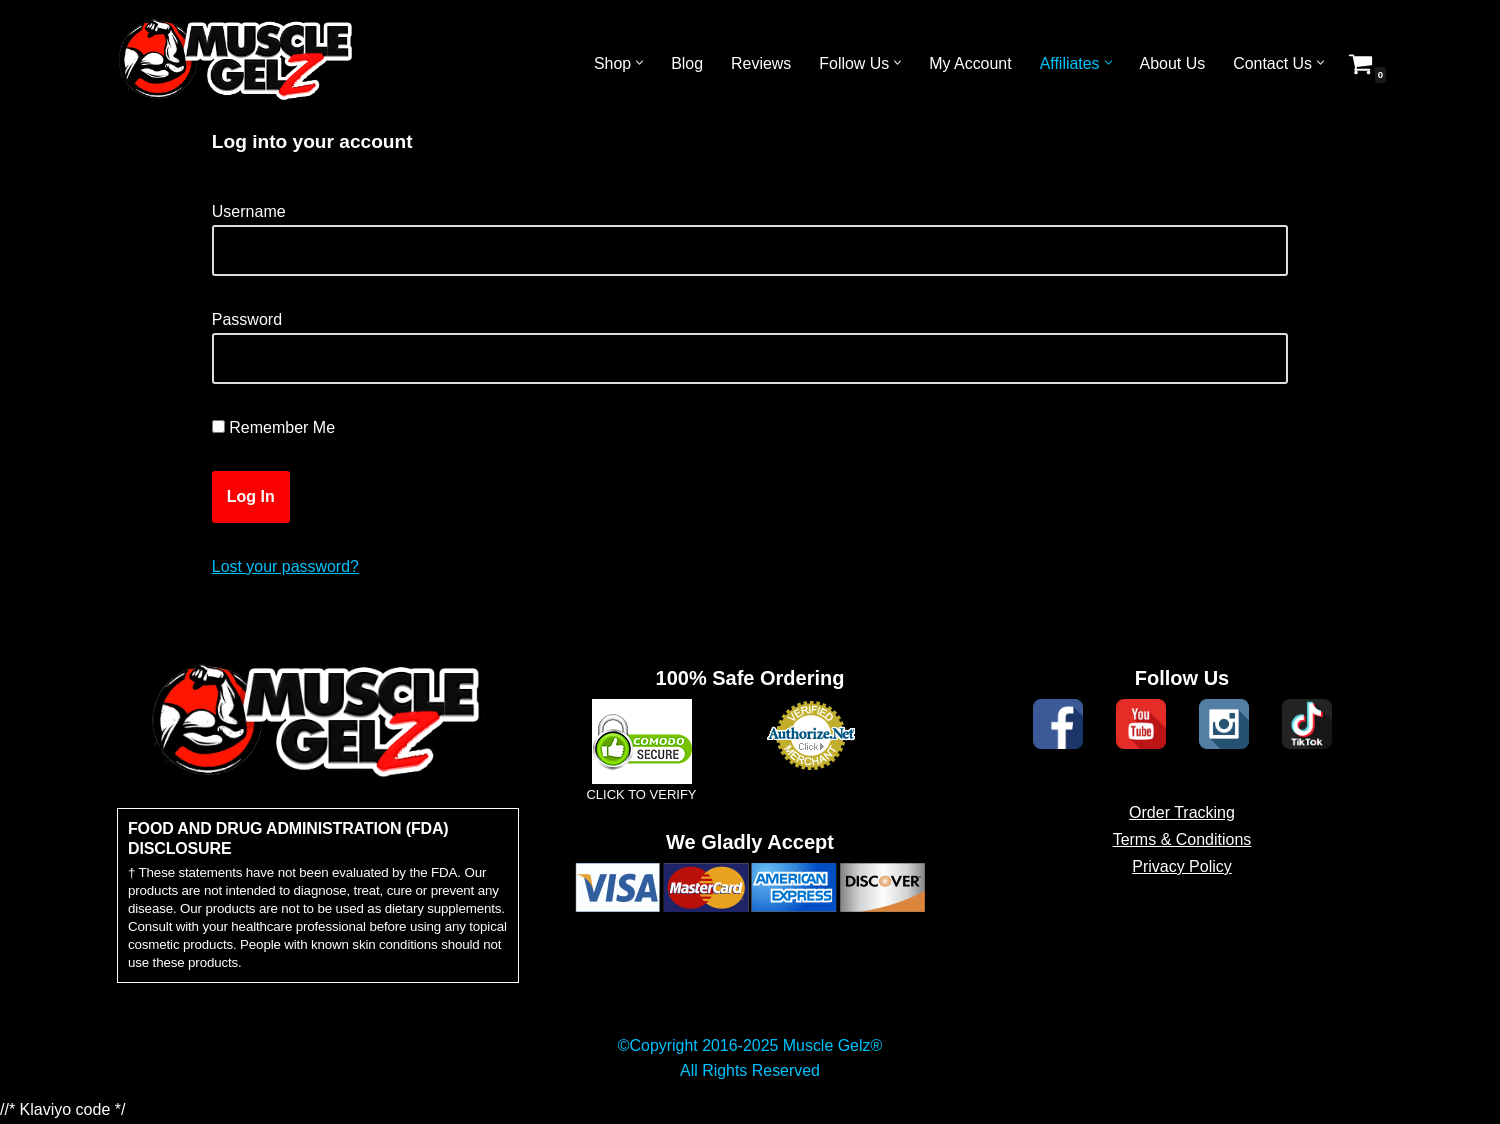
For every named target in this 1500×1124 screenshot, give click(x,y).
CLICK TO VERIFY (641, 822)
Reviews (759, 63)
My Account (969, 63)
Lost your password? (286, 566)
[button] (637, 63)
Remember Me (273, 428)
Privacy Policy (1182, 894)
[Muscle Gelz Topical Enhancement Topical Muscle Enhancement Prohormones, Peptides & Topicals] (237, 63)
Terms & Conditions (1182, 867)
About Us (1172, 63)
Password (247, 319)
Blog (685, 63)
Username (249, 211)
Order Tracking (1182, 840)
